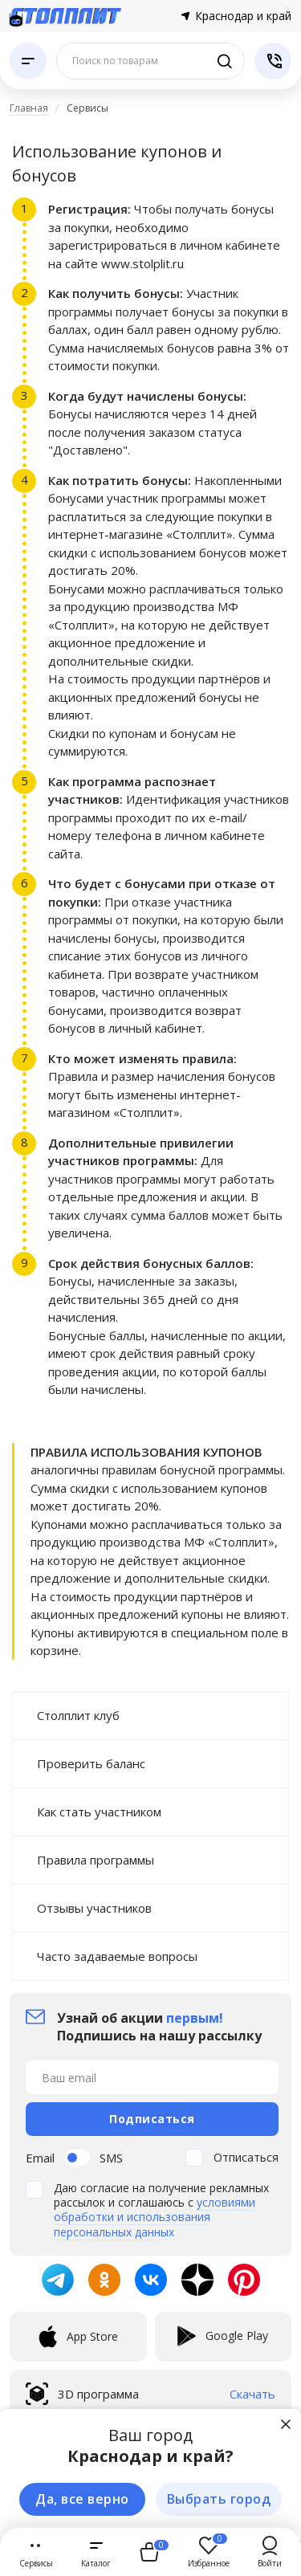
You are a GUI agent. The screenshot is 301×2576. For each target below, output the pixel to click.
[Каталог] (28, 61)
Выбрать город (219, 2499)
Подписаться (152, 2118)
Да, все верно (82, 2499)
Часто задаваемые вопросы (117, 1956)
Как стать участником (99, 1812)
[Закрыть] (285, 2424)
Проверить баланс (91, 1763)
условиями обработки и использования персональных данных (154, 2217)
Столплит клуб (78, 1715)
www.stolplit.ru (142, 263)
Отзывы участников (94, 1908)
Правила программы (95, 1860)
